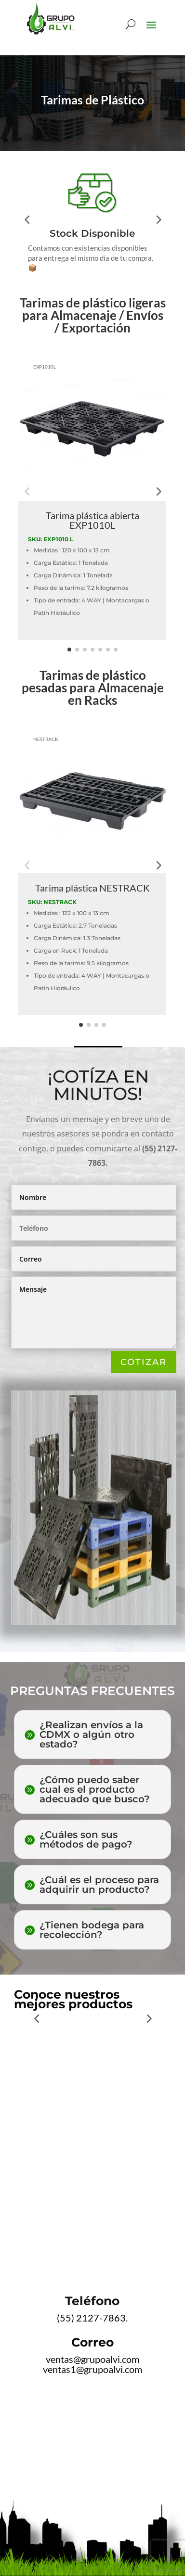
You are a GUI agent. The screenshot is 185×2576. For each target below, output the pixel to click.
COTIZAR (143, 1362)
